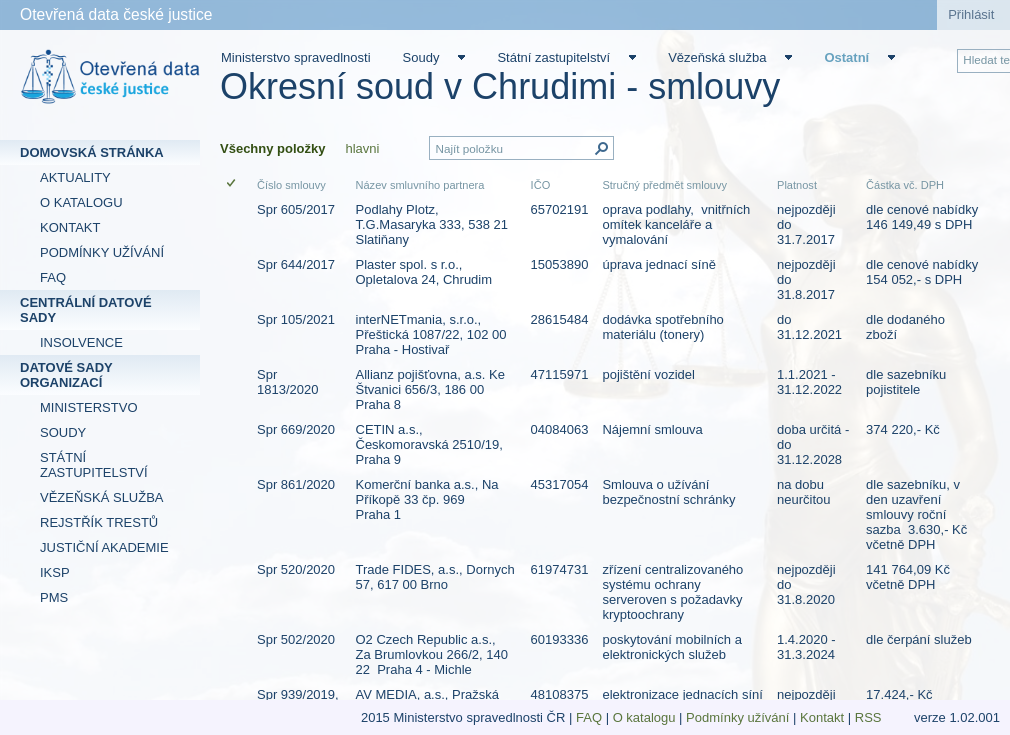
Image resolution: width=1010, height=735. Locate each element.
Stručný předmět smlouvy (664, 185)
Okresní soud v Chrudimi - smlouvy (500, 86)
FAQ (589, 717)
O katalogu (644, 717)
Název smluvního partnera (420, 185)
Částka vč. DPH (905, 185)
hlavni (362, 148)
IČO (541, 185)
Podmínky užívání (737, 717)
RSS (870, 717)
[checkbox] (232, 184)
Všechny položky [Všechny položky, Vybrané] (272, 148)
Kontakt (822, 717)
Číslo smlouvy (291, 185)
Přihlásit (971, 14)
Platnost (797, 185)
